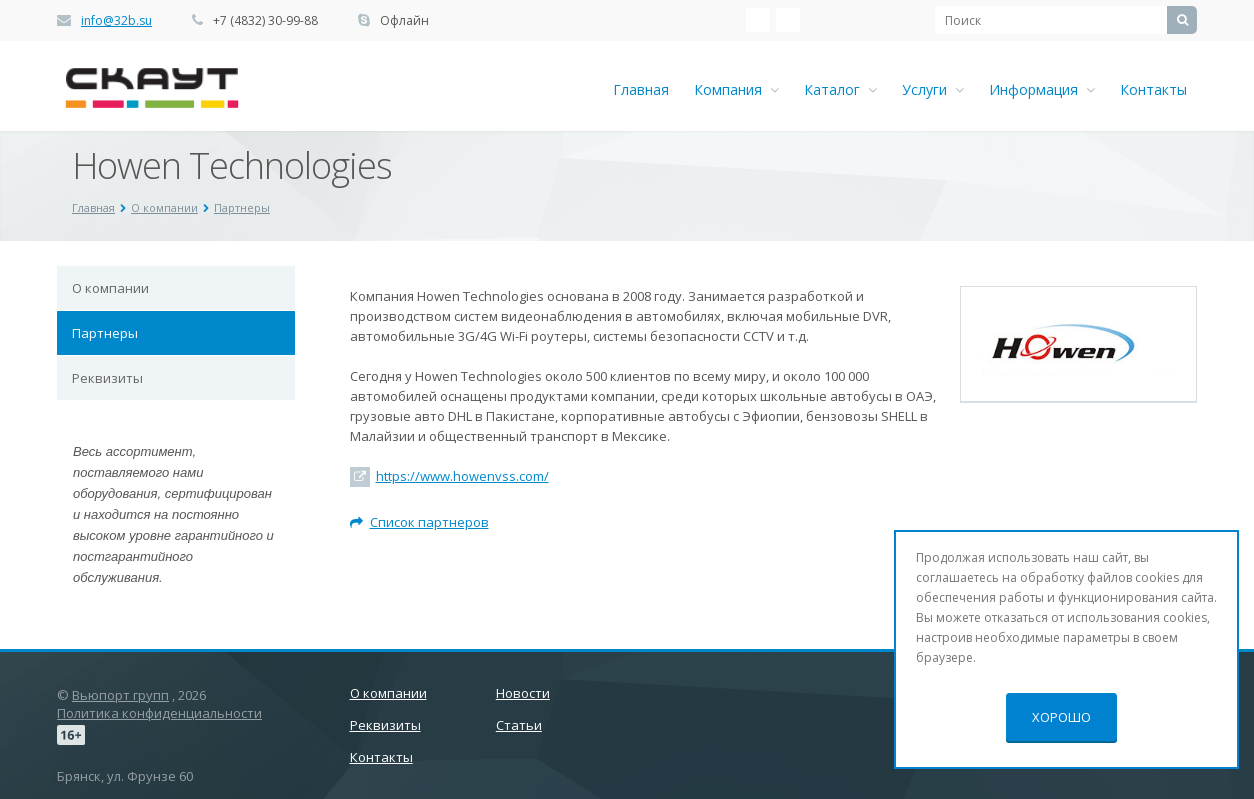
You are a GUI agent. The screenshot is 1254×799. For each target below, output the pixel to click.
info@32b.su (116, 20)
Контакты (1153, 89)
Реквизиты (107, 378)
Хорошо (1061, 717)
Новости (523, 693)
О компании (110, 288)
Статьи (519, 725)
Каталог (840, 89)
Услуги (933, 89)
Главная (641, 89)
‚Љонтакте (758, 20)
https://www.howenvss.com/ (462, 476)
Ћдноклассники (788, 20)
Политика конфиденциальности (159, 713)
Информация (1042, 89)
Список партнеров (419, 522)
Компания (736, 89)
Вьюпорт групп (120, 695)
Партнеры (105, 333)
